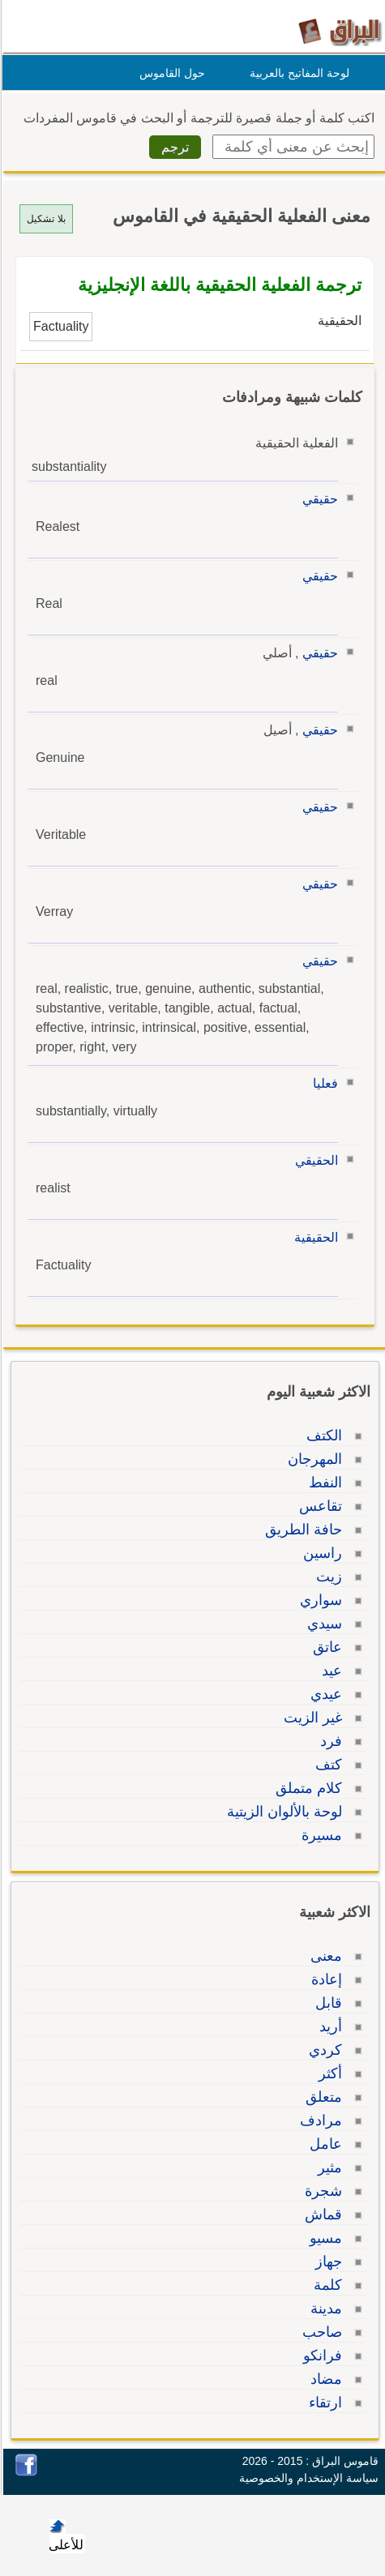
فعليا (323, 1083)
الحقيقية (314, 1237)
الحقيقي (314, 1160)
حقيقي (318, 499)
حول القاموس (170, 72)
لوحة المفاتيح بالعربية (297, 72)
